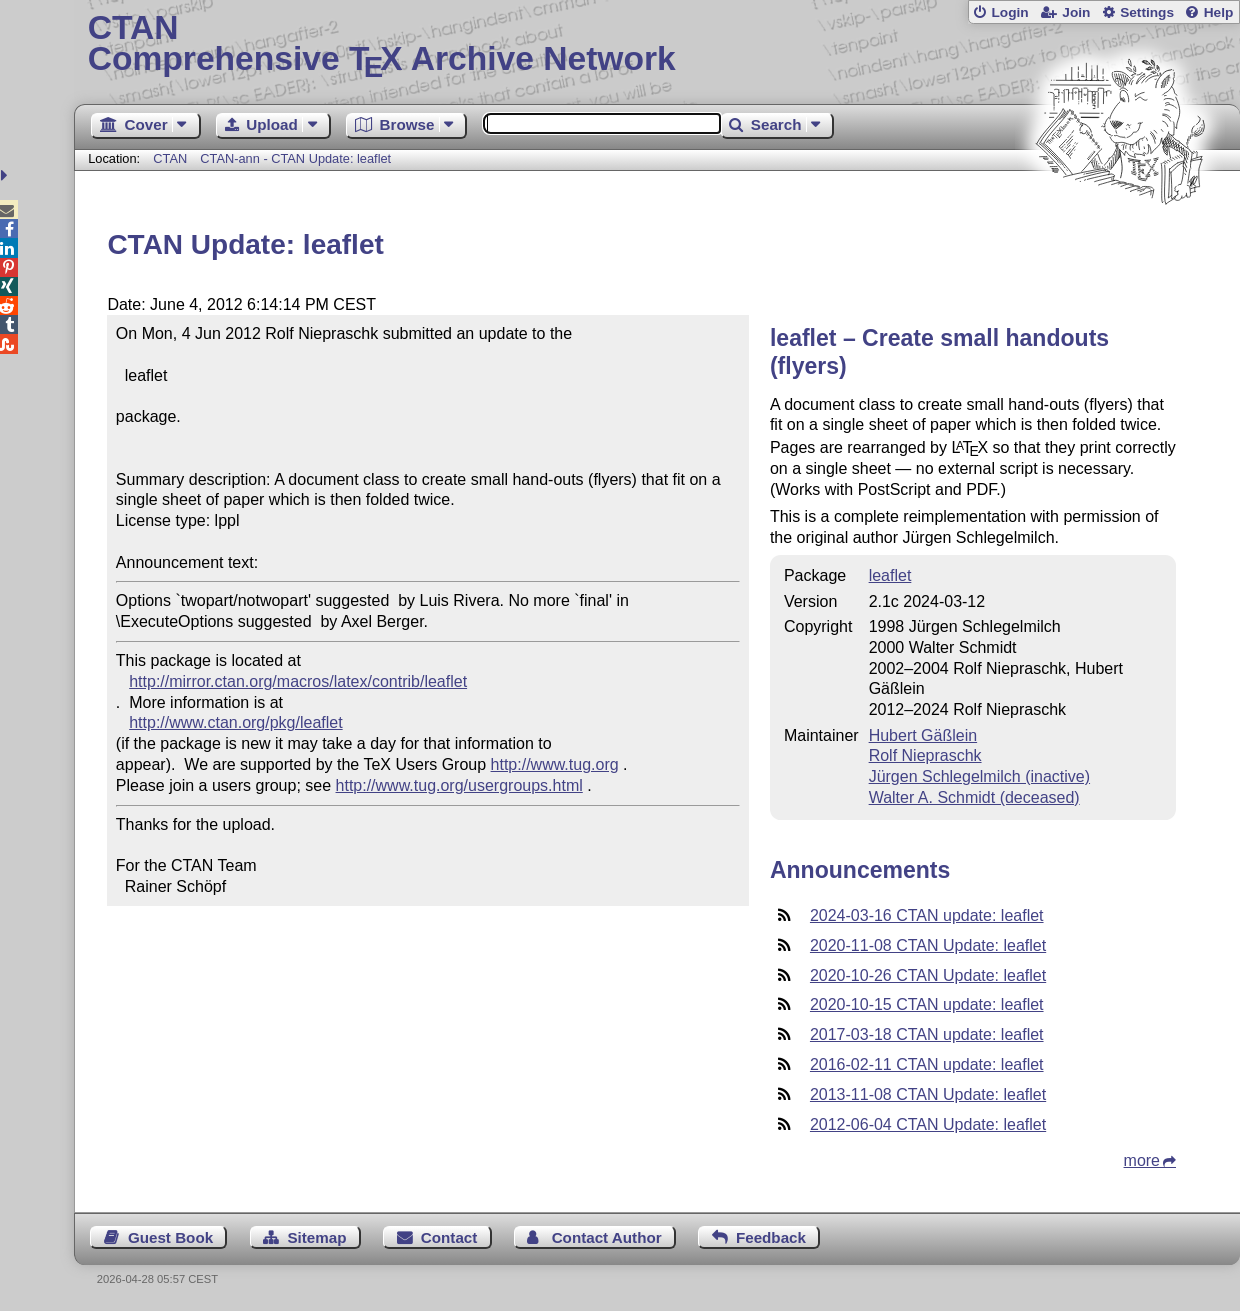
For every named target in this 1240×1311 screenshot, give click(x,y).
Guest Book (170, 1237)
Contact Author (607, 1237)
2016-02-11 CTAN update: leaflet (927, 1064)
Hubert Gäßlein (923, 735)
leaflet (890, 575)
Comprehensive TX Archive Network (657, 45)
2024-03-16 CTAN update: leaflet (927, 915)
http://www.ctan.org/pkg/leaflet (235, 722)
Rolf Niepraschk (925, 755)
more (1142, 1160)
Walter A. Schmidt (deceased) (974, 797)
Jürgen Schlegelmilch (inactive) (979, 776)
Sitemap (316, 1237)
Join (1076, 12)
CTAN (170, 158)
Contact (449, 1237)
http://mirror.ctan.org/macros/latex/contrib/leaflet (298, 681)
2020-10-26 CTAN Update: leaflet (928, 975)
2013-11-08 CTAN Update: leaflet (928, 1094)
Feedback (771, 1237)
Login (1009, 12)
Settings (1147, 12)
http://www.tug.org (555, 764)
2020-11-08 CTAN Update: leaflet (928, 945)
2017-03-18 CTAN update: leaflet (927, 1034)
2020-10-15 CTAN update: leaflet (927, 1004)
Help (1219, 12)
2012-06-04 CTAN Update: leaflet (928, 1124)
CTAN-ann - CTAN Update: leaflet (295, 158)
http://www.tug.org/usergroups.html (459, 785)
